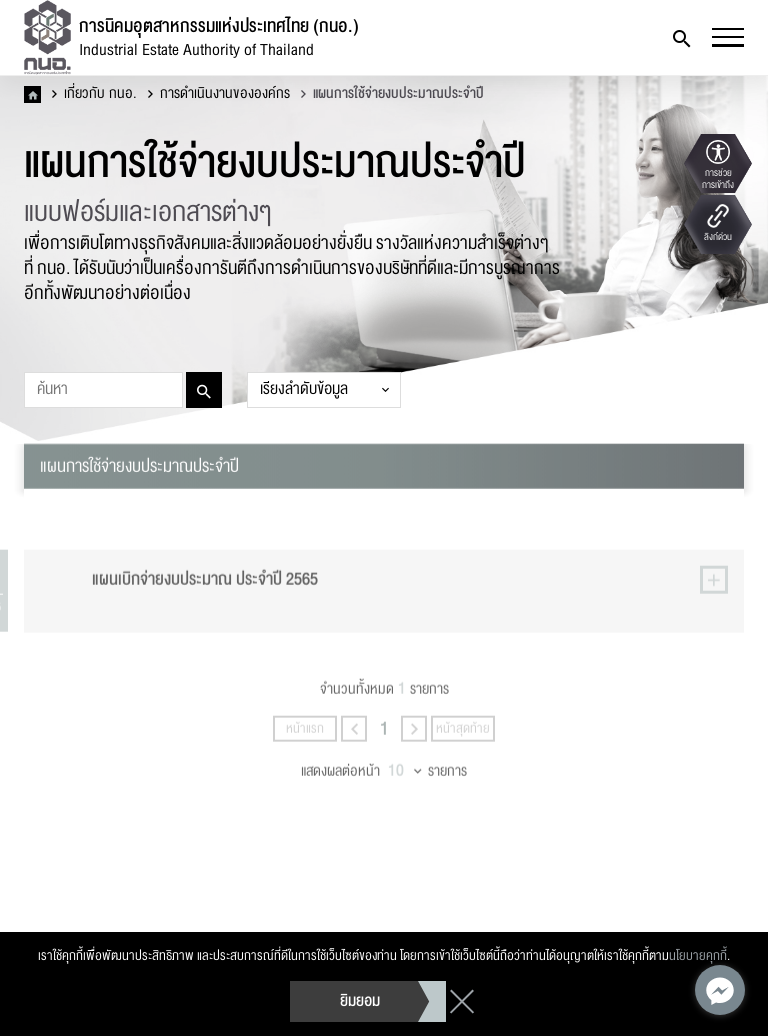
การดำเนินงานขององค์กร (219, 94)
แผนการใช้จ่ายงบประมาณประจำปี (392, 94)
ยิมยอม (360, 1001)
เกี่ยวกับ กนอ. (94, 94)
